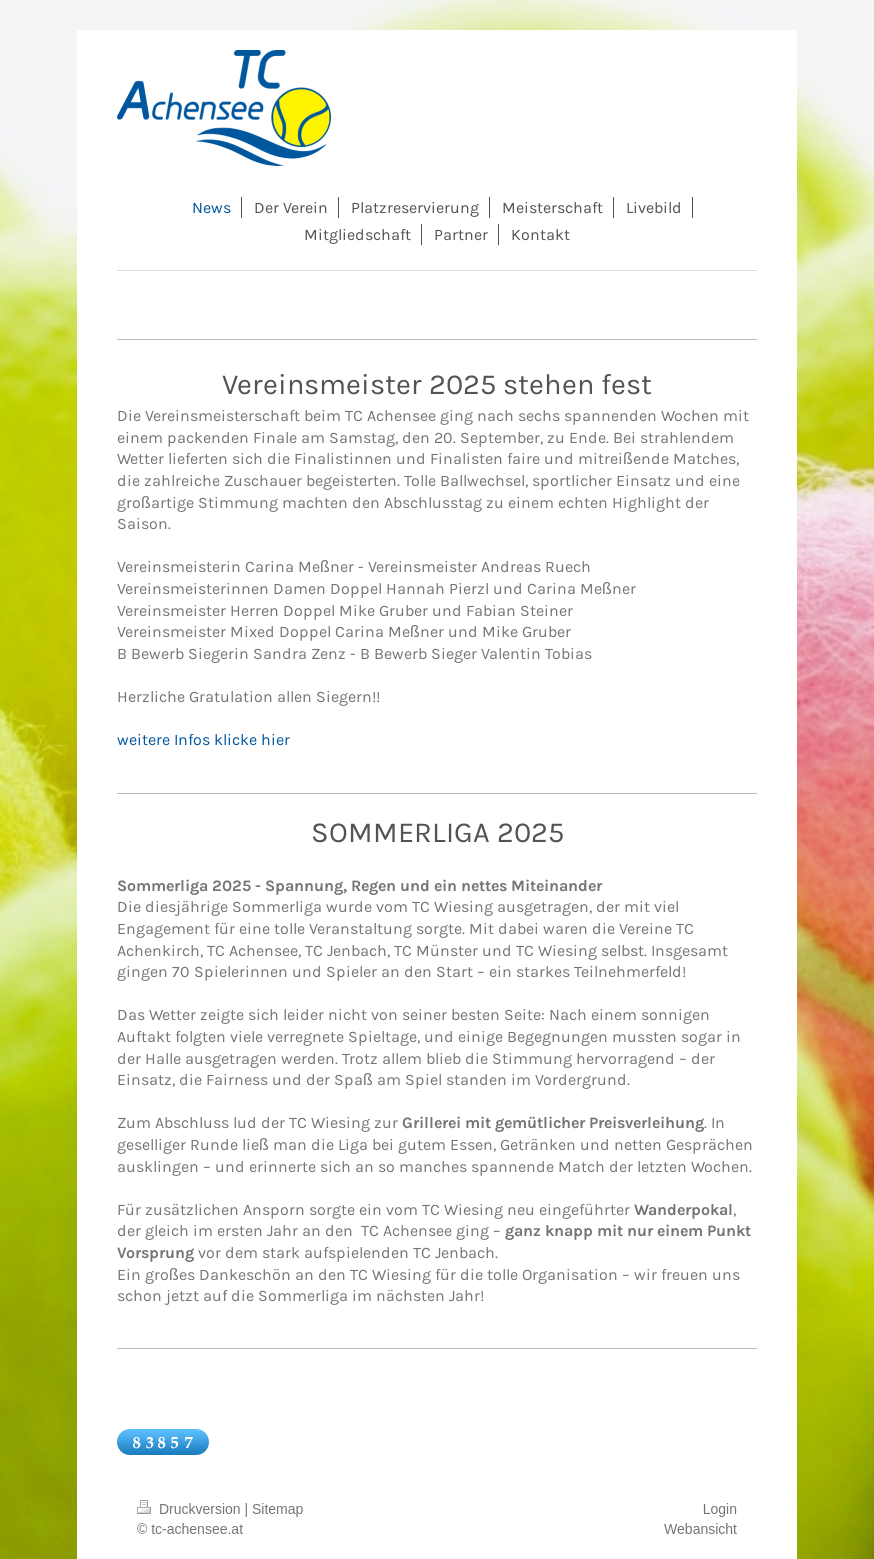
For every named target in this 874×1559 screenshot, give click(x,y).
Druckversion (190, 1509)
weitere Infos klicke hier (203, 739)
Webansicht (700, 1529)
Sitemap (277, 1509)
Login (720, 1509)
